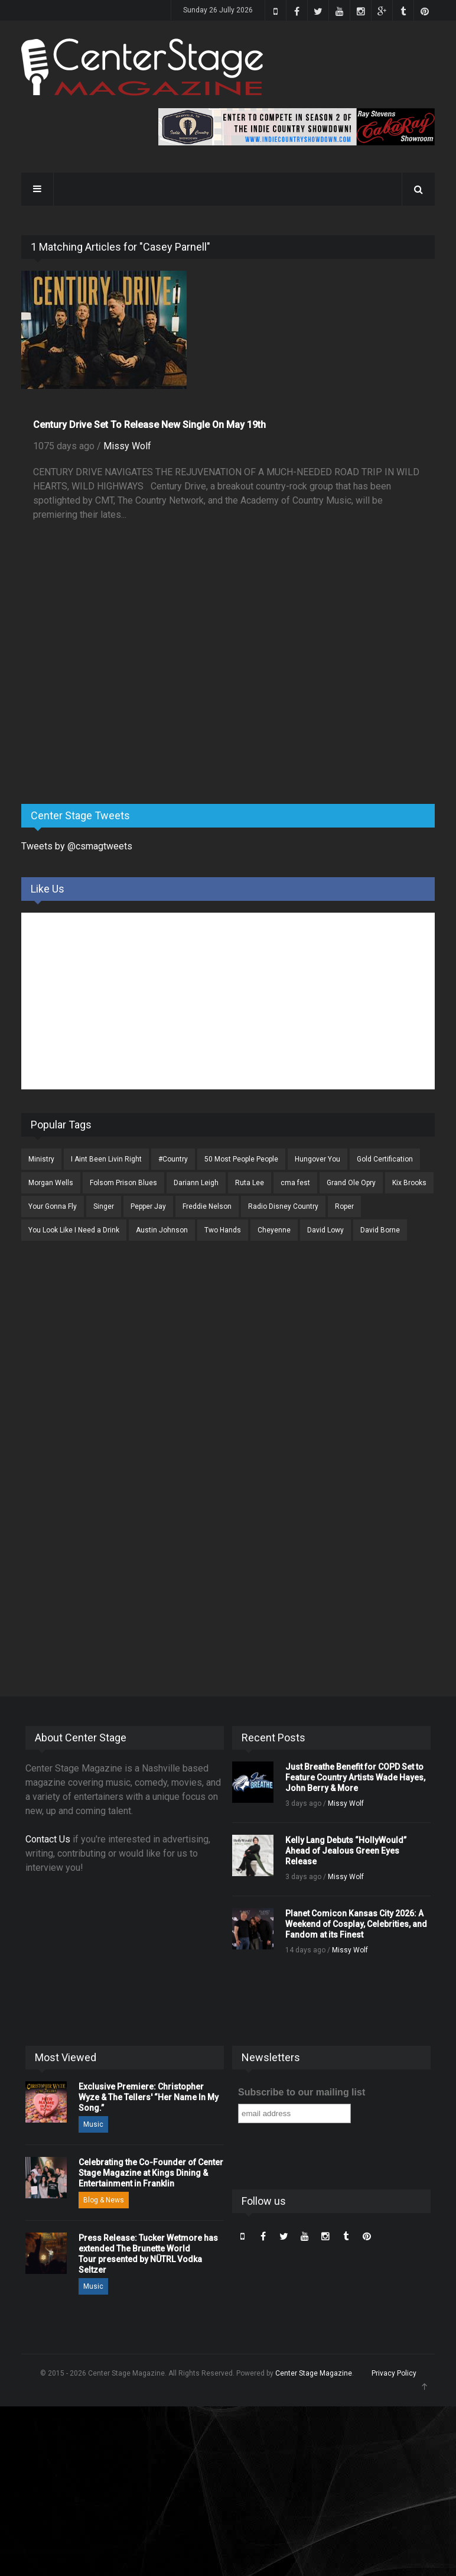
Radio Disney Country (283, 1206)
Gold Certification (385, 1159)
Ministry (41, 1159)
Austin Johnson (162, 1230)
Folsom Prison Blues (123, 1183)
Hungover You (317, 1159)
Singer (103, 1206)
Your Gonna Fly (52, 1206)
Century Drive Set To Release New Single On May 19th (149, 424)
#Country (173, 1159)
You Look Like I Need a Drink (73, 1230)
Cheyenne (274, 1230)
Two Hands (222, 1230)
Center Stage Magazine (313, 2373)
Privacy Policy (394, 2373)
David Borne (380, 1230)
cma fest (295, 1183)
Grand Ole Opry (351, 1183)
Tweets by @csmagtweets (76, 846)
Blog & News (103, 2200)
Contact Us (47, 1839)
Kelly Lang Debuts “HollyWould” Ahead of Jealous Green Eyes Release (345, 1850)
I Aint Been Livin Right (106, 1159)
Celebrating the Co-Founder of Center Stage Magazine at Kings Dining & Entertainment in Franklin (151, 2173)
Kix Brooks (409, 1183)
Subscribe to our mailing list (301, 2092)
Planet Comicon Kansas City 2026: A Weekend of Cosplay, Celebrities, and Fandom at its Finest (356, 1924)
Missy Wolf (127, 446)
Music (93, 2124)
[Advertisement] (109, 702)
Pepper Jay (148, 1206)
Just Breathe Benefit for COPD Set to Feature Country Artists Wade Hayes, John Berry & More (355, 1777)
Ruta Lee (249, 1183)
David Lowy (325, 1230)
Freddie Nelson (207, 1206)
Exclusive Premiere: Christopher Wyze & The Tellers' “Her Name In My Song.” (149, 2097)
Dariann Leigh (196, 1183)
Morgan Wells (50, 1183)
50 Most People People (241, 1159)
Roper (344, 1206)
